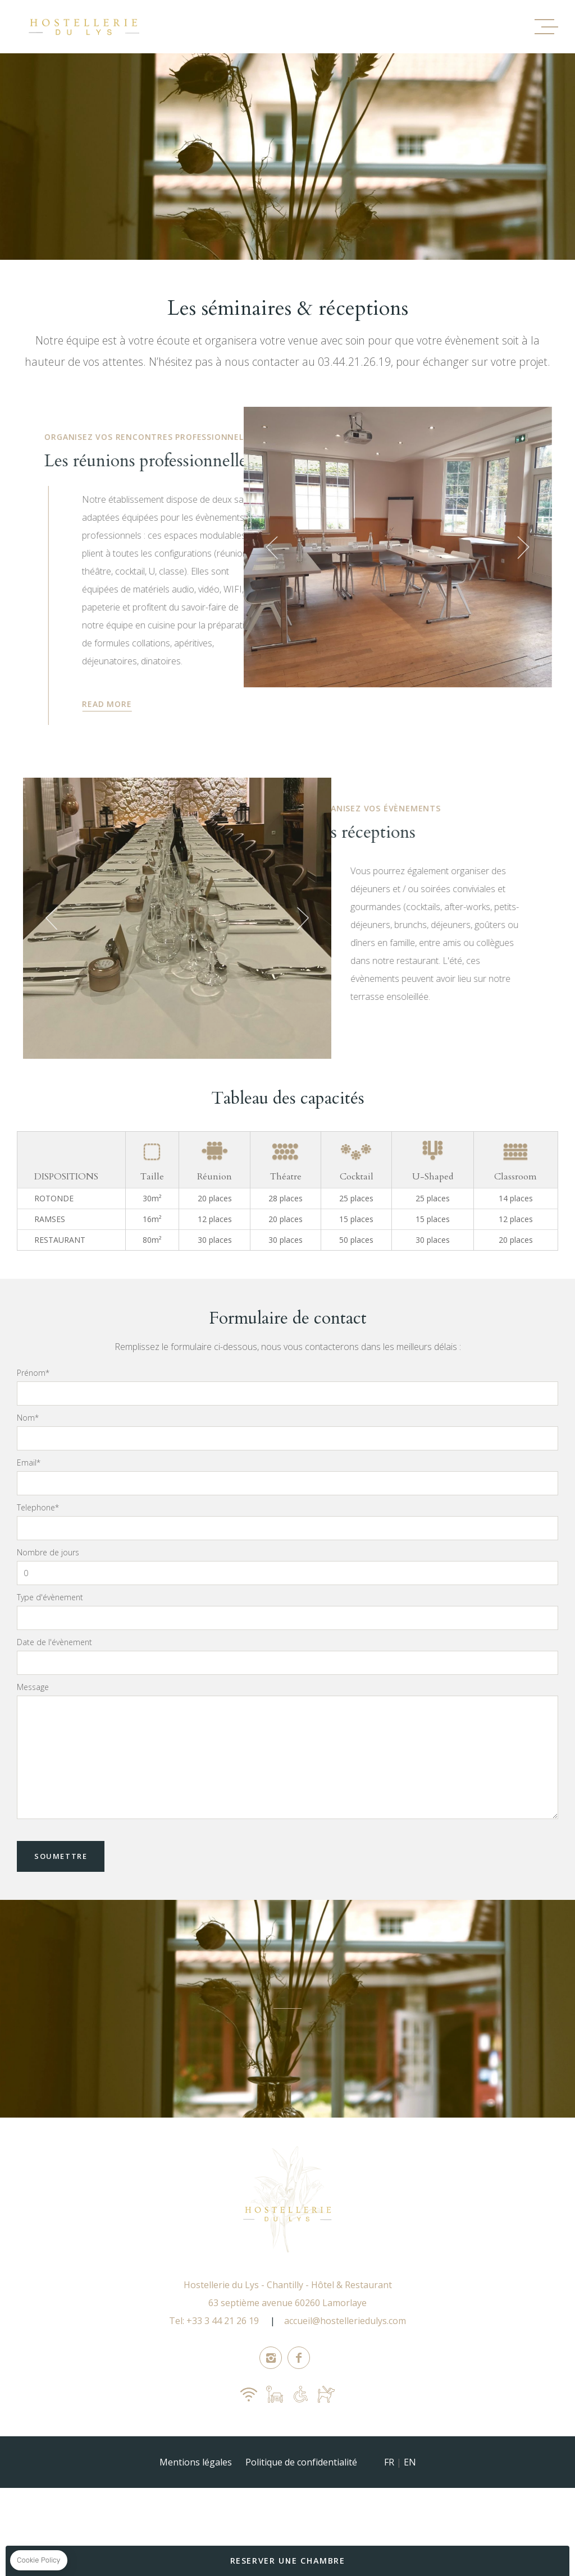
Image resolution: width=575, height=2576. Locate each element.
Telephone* (38, 1549)
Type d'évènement (50, 1638)
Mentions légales (195, 2503)
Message (33, 1728)
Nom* (28, 1459)
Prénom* (33, 1414)
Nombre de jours (48, 1593)
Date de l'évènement (54, 1683)
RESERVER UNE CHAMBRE (287, 2560)
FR (389, 2503)
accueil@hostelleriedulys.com (345, 2362)
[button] (237, 561)
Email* (28, 1504)
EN (410, 2503)
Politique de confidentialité (301, 2503)
